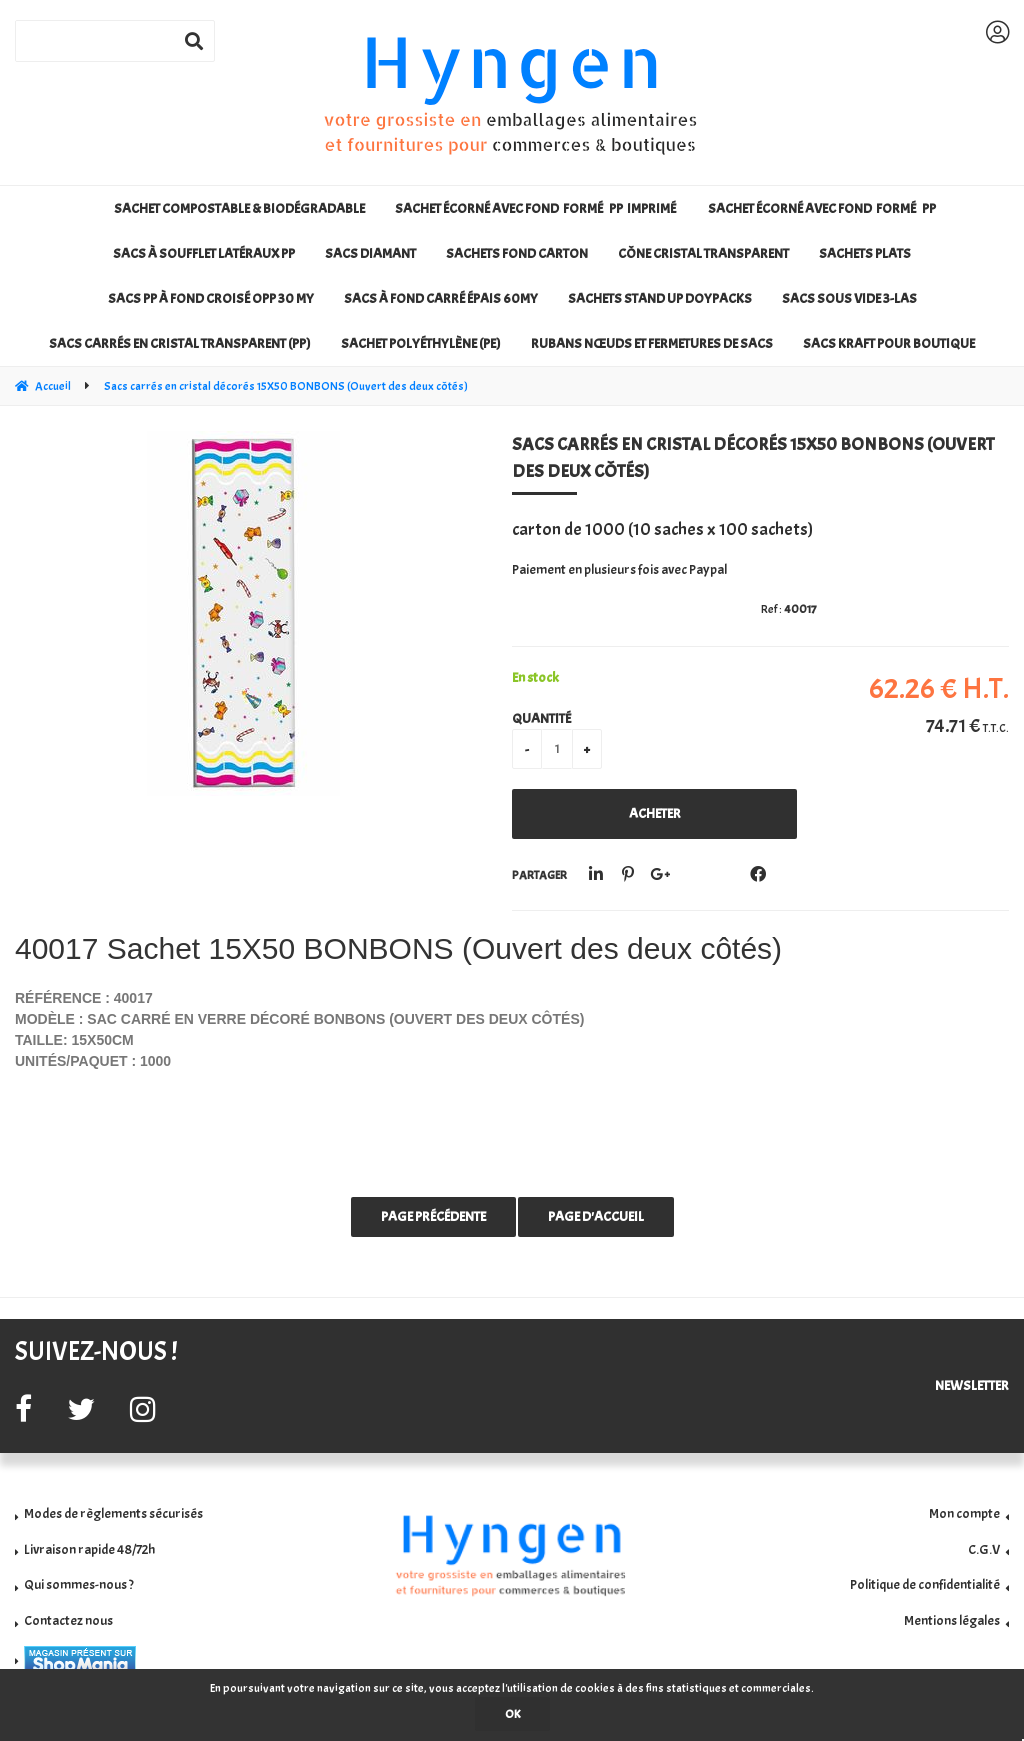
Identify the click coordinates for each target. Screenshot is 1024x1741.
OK (512, 1714)
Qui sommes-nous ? (79, 1584)
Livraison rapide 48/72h (89, 1549)
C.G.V (984, 1549)
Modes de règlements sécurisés (113, 1513)
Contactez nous (68, 1620)
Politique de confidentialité (925, 1584)
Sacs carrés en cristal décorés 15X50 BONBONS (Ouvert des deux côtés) (753, 458)
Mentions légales (952, 1620)
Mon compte (964, 1513)
